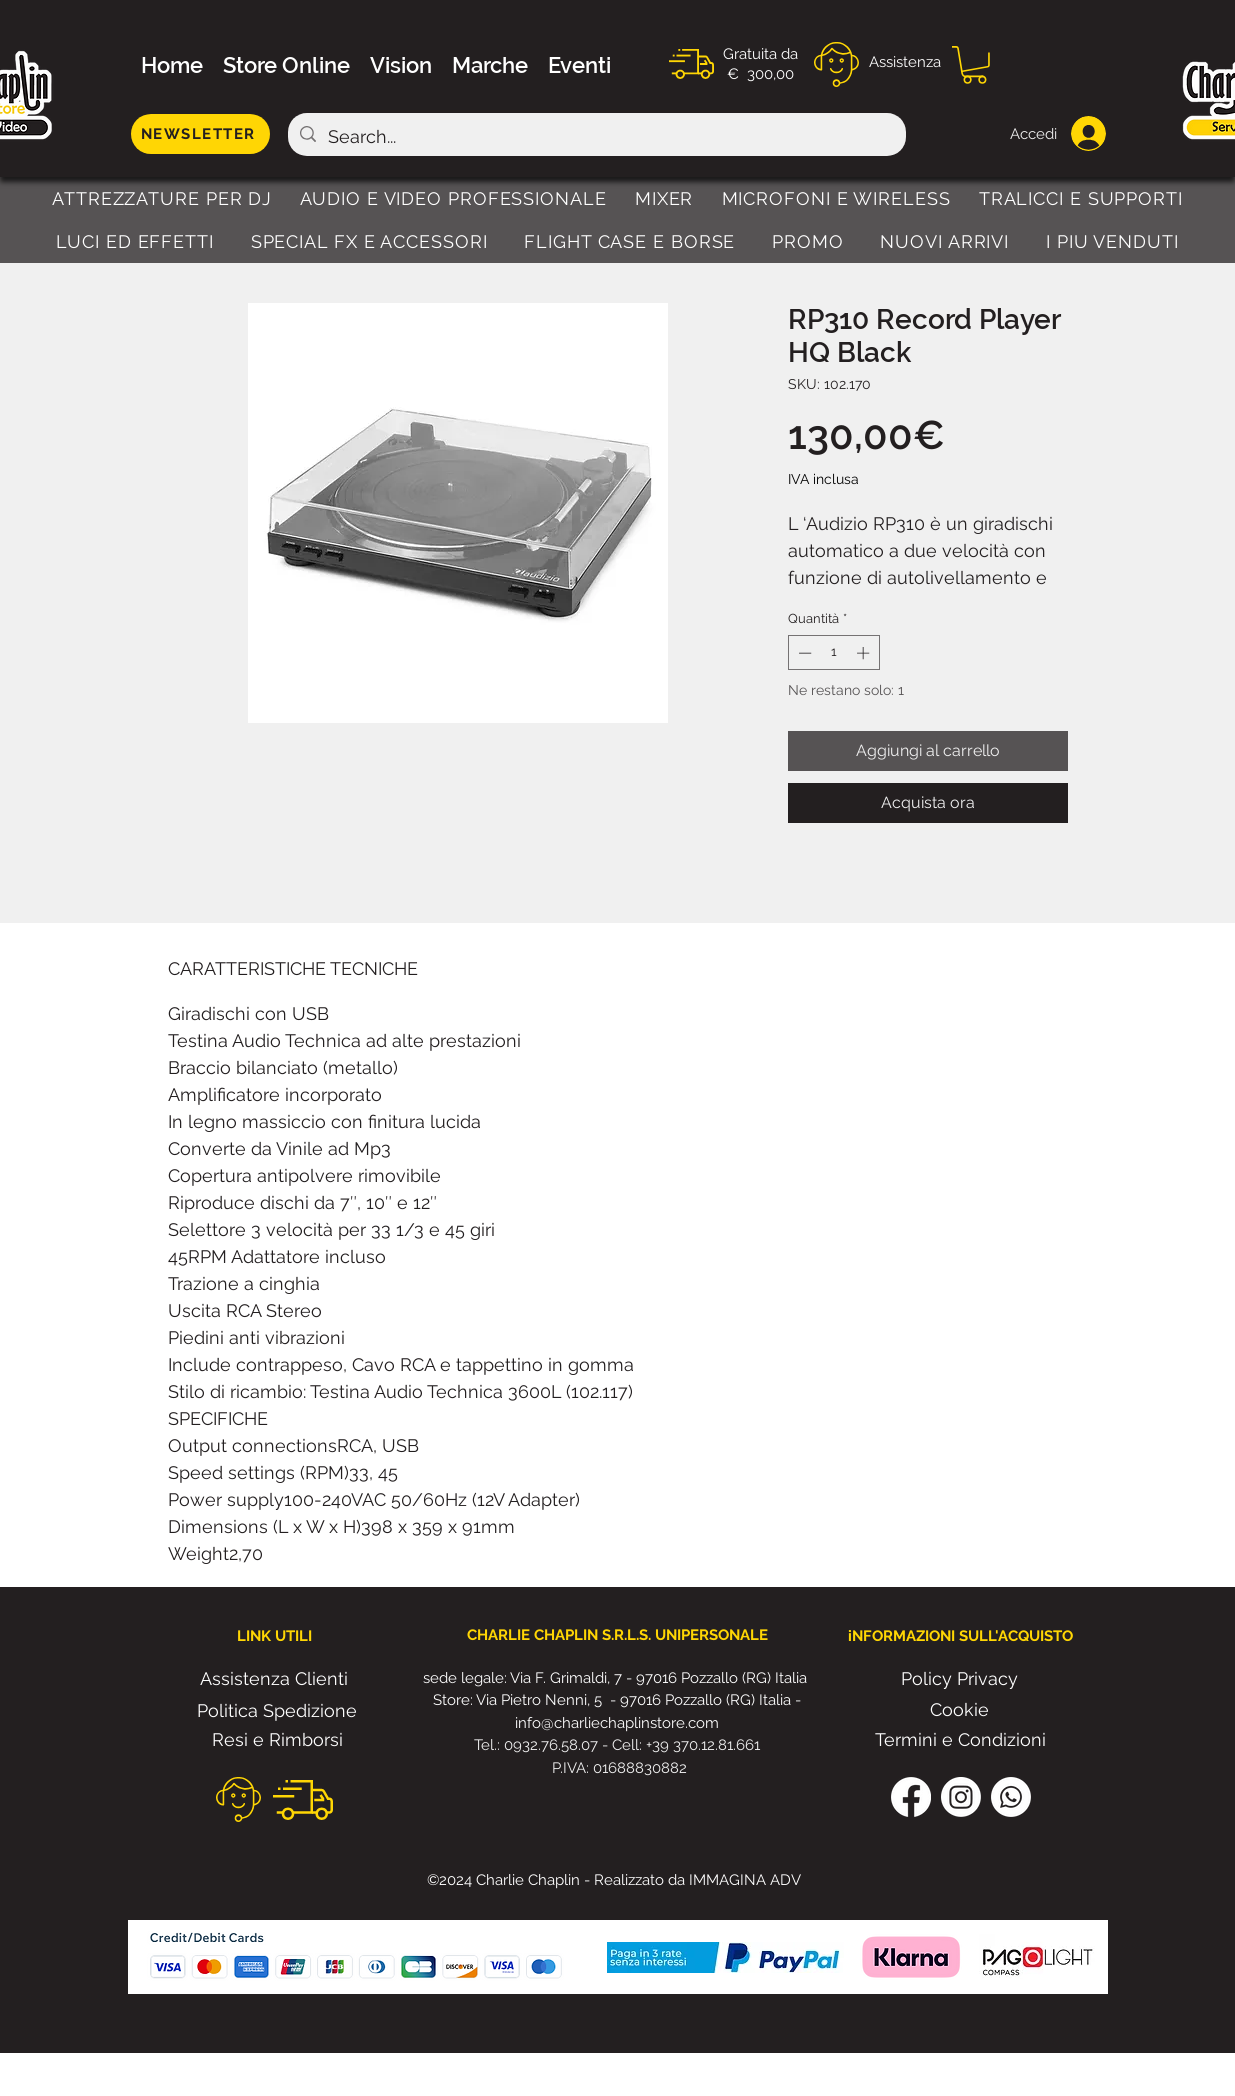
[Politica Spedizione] (277, 1711)
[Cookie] (960, 1710)
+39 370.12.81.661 (703, 1745)
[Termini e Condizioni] (960, 1740)
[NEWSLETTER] (200, 134)
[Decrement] (803, 653)
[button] (974, 65)
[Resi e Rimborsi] (277, 1740)
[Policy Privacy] (960, 1679)
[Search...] (596, 137)
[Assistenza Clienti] (274, 1679)
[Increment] (865, 653)
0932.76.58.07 (553, 1745)
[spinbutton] (833, 653)
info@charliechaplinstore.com (617, 1723)
